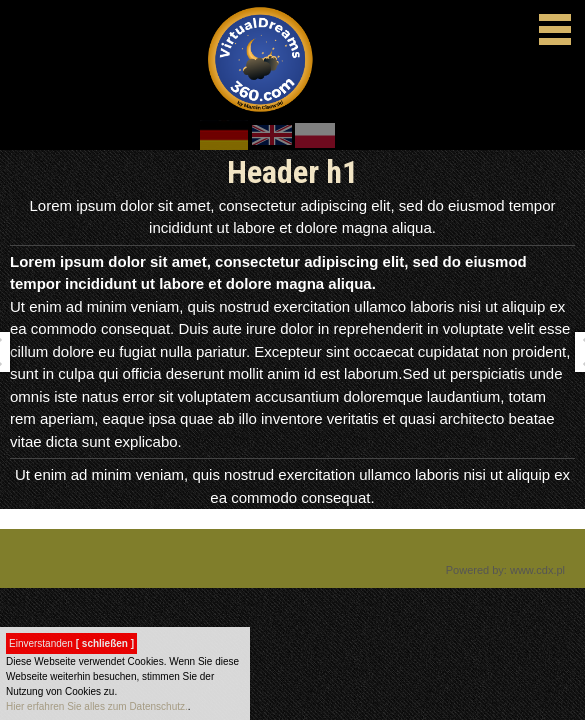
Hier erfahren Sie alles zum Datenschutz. (97, 706)
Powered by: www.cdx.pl (505, 570)
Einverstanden (71, 643)
